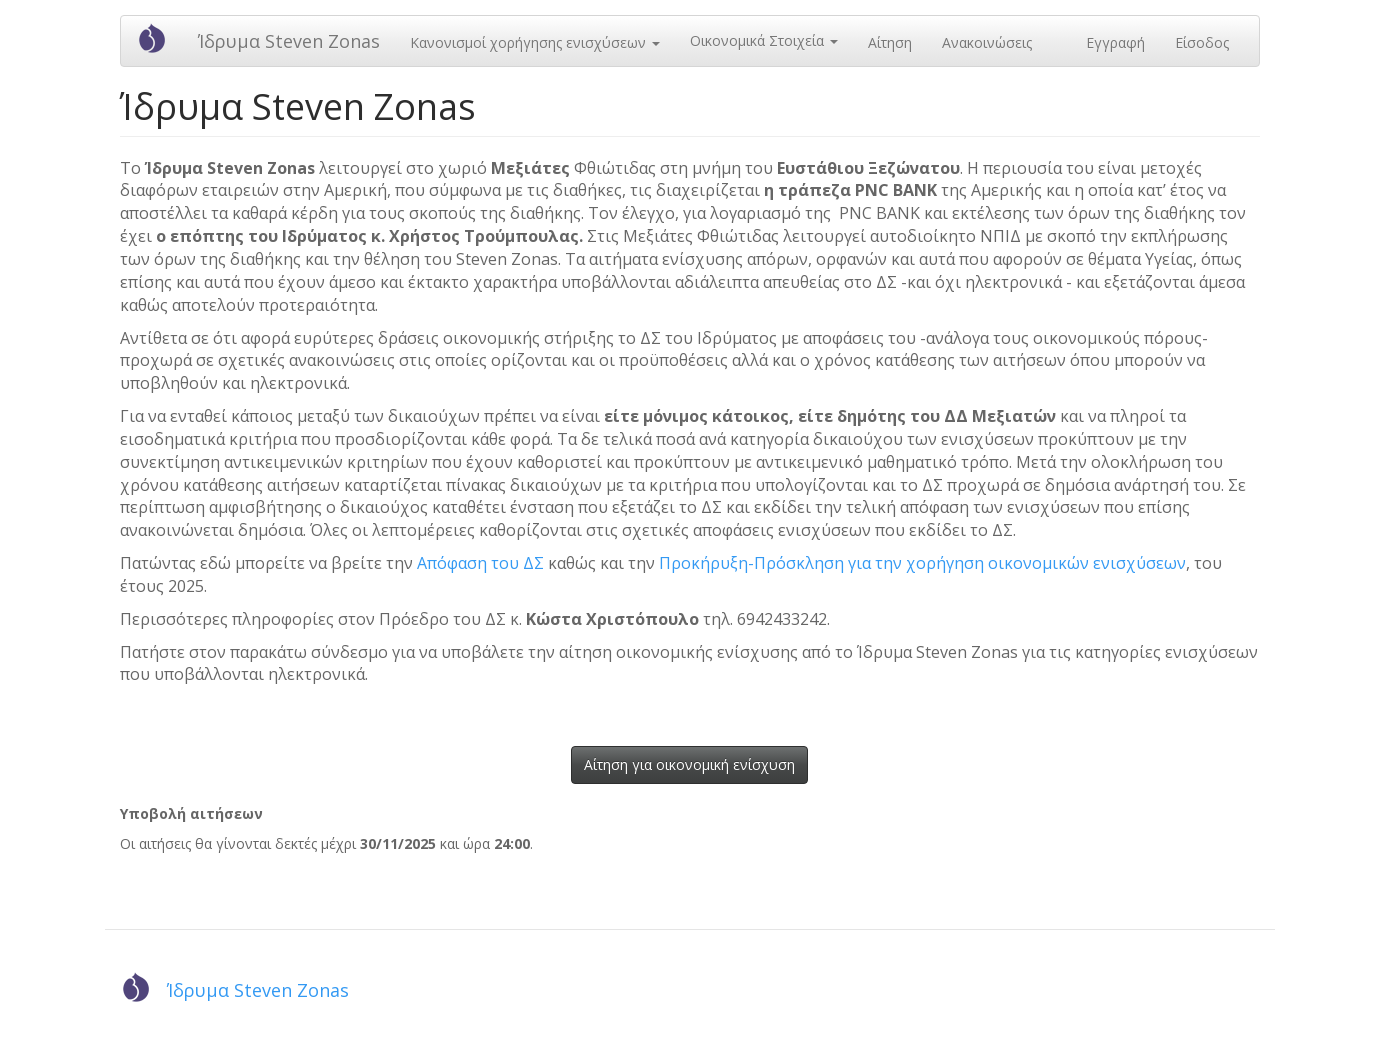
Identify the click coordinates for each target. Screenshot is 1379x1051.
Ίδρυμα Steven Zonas (289, 41)
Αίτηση (890, 42)
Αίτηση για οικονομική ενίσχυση (689, 764)
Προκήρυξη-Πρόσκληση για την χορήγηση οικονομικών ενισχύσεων (922, 563)
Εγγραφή (1115, 42)
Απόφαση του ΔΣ (480, 563)
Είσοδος (1202, 42)
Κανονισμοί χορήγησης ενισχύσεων (535, 42)
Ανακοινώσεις (987, 42)
